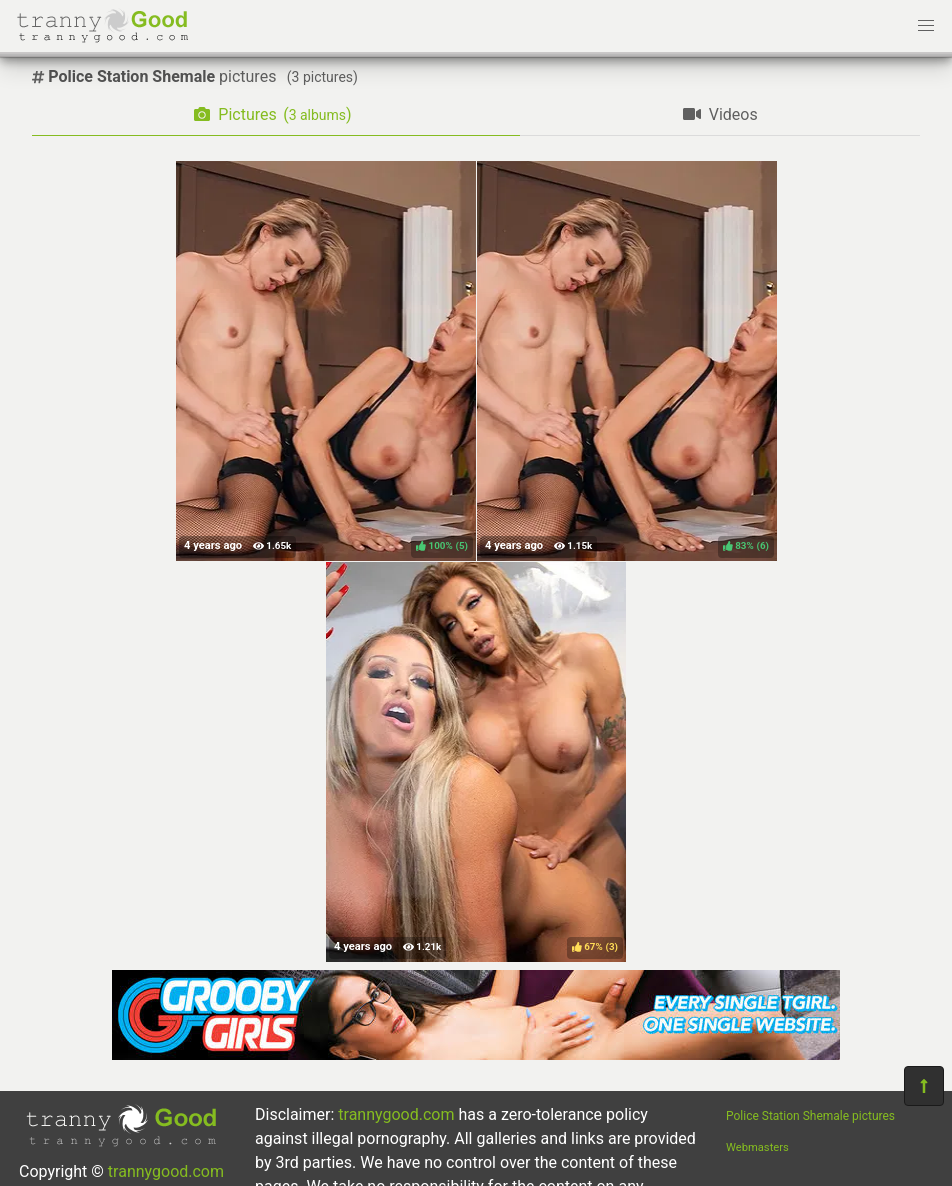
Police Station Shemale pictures (810, 1116)
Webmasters (757, 1147)
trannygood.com (166, 1171)
